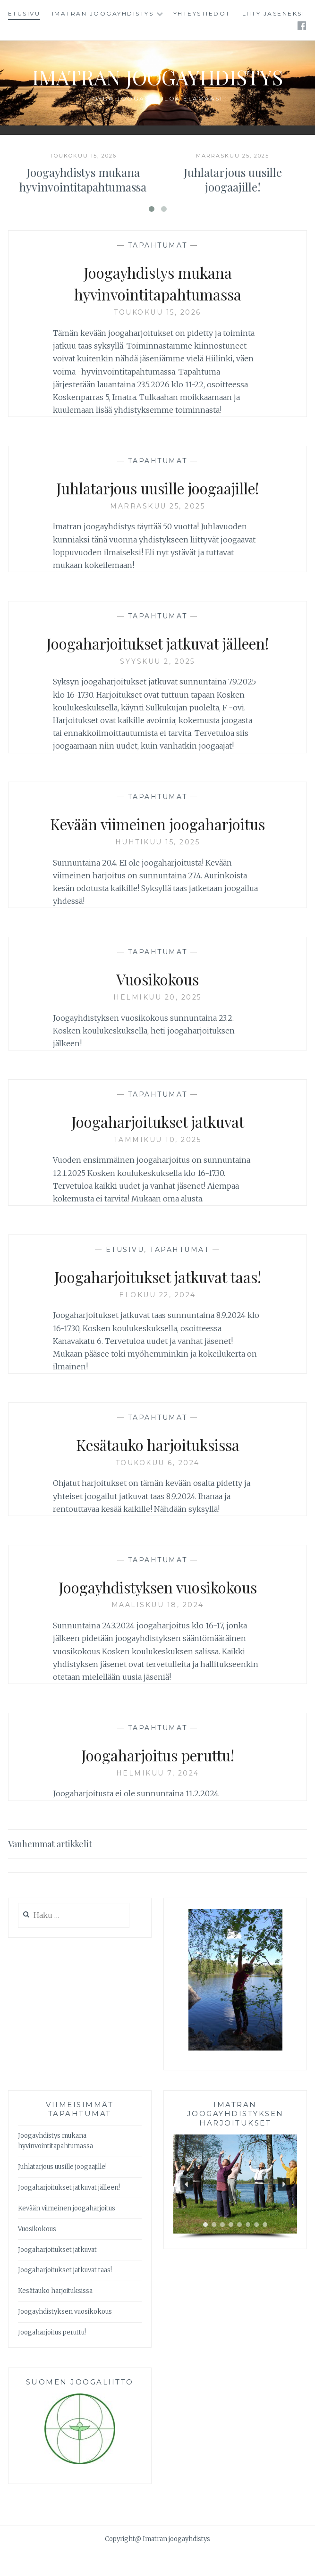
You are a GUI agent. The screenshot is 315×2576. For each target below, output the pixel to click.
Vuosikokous (157, 1002)
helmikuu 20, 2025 (157, 1021)
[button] (186, 2207)
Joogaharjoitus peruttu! (158, 1778)
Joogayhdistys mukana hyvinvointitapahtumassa (82, 203)
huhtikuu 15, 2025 (157, 865)
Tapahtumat (157, 269)
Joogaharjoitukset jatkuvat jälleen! (158, 666)
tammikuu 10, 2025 (158, 1163)
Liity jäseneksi (273, 13)
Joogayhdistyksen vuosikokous (157, 1610)
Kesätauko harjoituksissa (157, 1467)
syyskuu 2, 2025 (157, 685)
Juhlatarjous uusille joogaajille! (232, 203)
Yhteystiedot (201, 13)
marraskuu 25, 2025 (157, 529)
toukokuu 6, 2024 (158, 1486)
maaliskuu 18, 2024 (157, 1628)
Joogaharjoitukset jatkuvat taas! (157, 1299)
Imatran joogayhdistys (103, 13)
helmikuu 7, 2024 (157, 1796)
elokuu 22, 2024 (157, 1318)
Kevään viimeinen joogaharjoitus (157, 846)
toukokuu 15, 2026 (157, 336)
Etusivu (24, 13)
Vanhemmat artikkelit (50, 1867)
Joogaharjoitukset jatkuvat (158, 1144)
